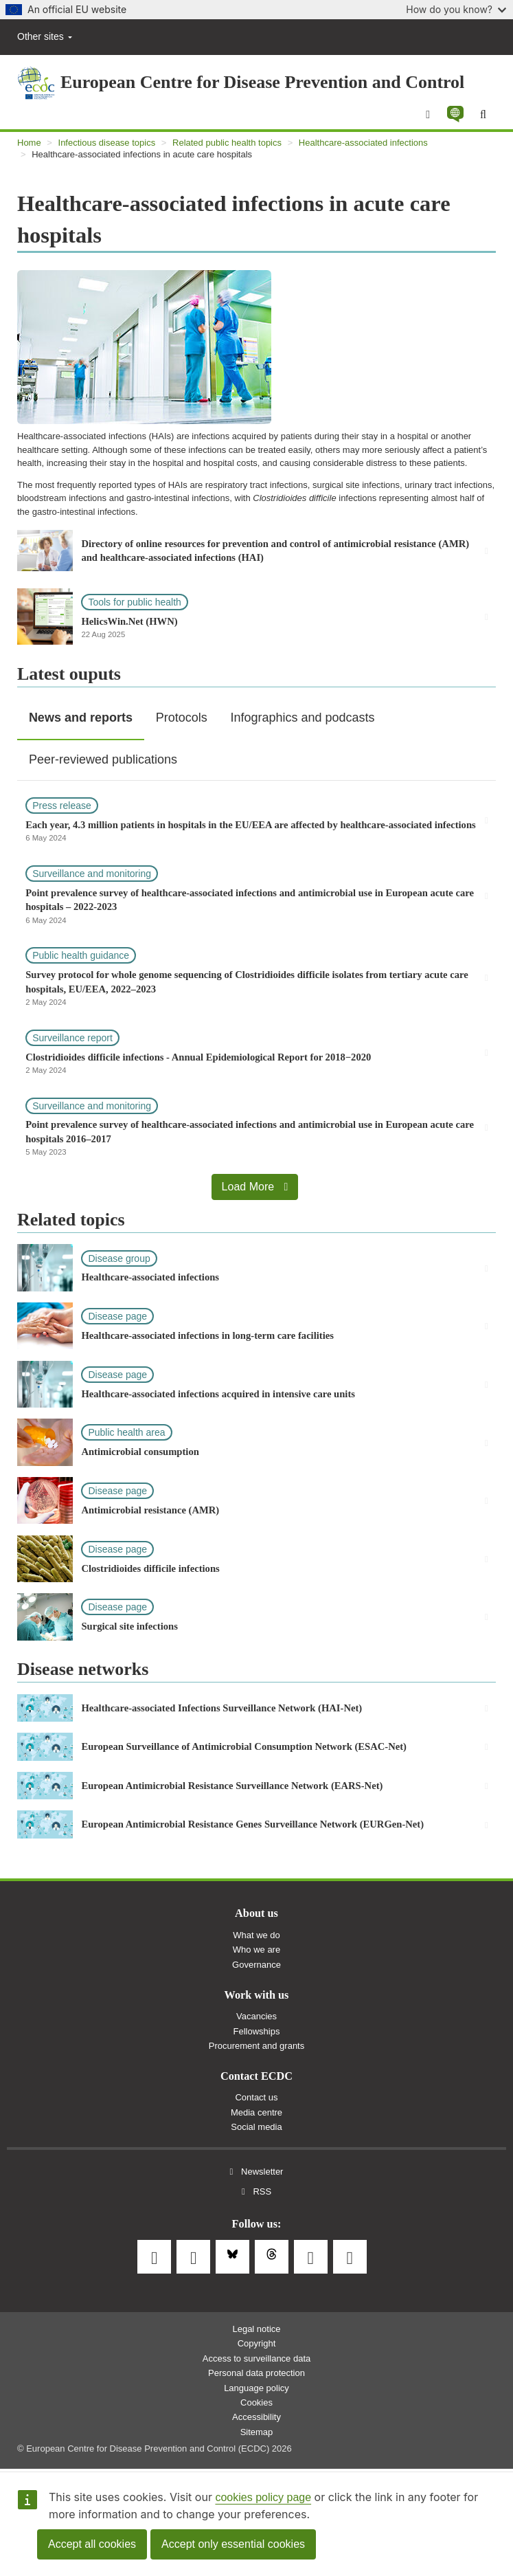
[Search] (483, 115)
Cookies (256, 2402)
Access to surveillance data (257, 2358)
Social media (256, 2127)
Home (29, 142)
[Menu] (428, 115)
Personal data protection (256, 2373)
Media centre (256, 2112)
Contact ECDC (256, 2076)
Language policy (256, 2388)
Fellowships (256, 2031)
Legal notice (256, 2329)
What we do (256, 1935)
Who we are (256, 1949)
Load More (255, 1186)
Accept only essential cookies (233, 2544)
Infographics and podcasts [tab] (302, 717)
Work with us (257, 1995)
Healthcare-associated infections (363, 142)
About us (256, 1913)
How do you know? (456, 9)
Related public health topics (227, 142)
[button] (455, 114)
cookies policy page (263, 2497)
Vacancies (256, 2016)
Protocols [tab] (181, 717)
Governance (256, 1964)
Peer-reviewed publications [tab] (103, 759)
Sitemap (256, 2432)
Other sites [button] (44, 36)
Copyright (257, 2343)
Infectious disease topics (107, 142)
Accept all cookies (92, 2544)
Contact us (256, 2097)
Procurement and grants (256, 2046)
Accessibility (256, 2417)
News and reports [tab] (81, 717)
